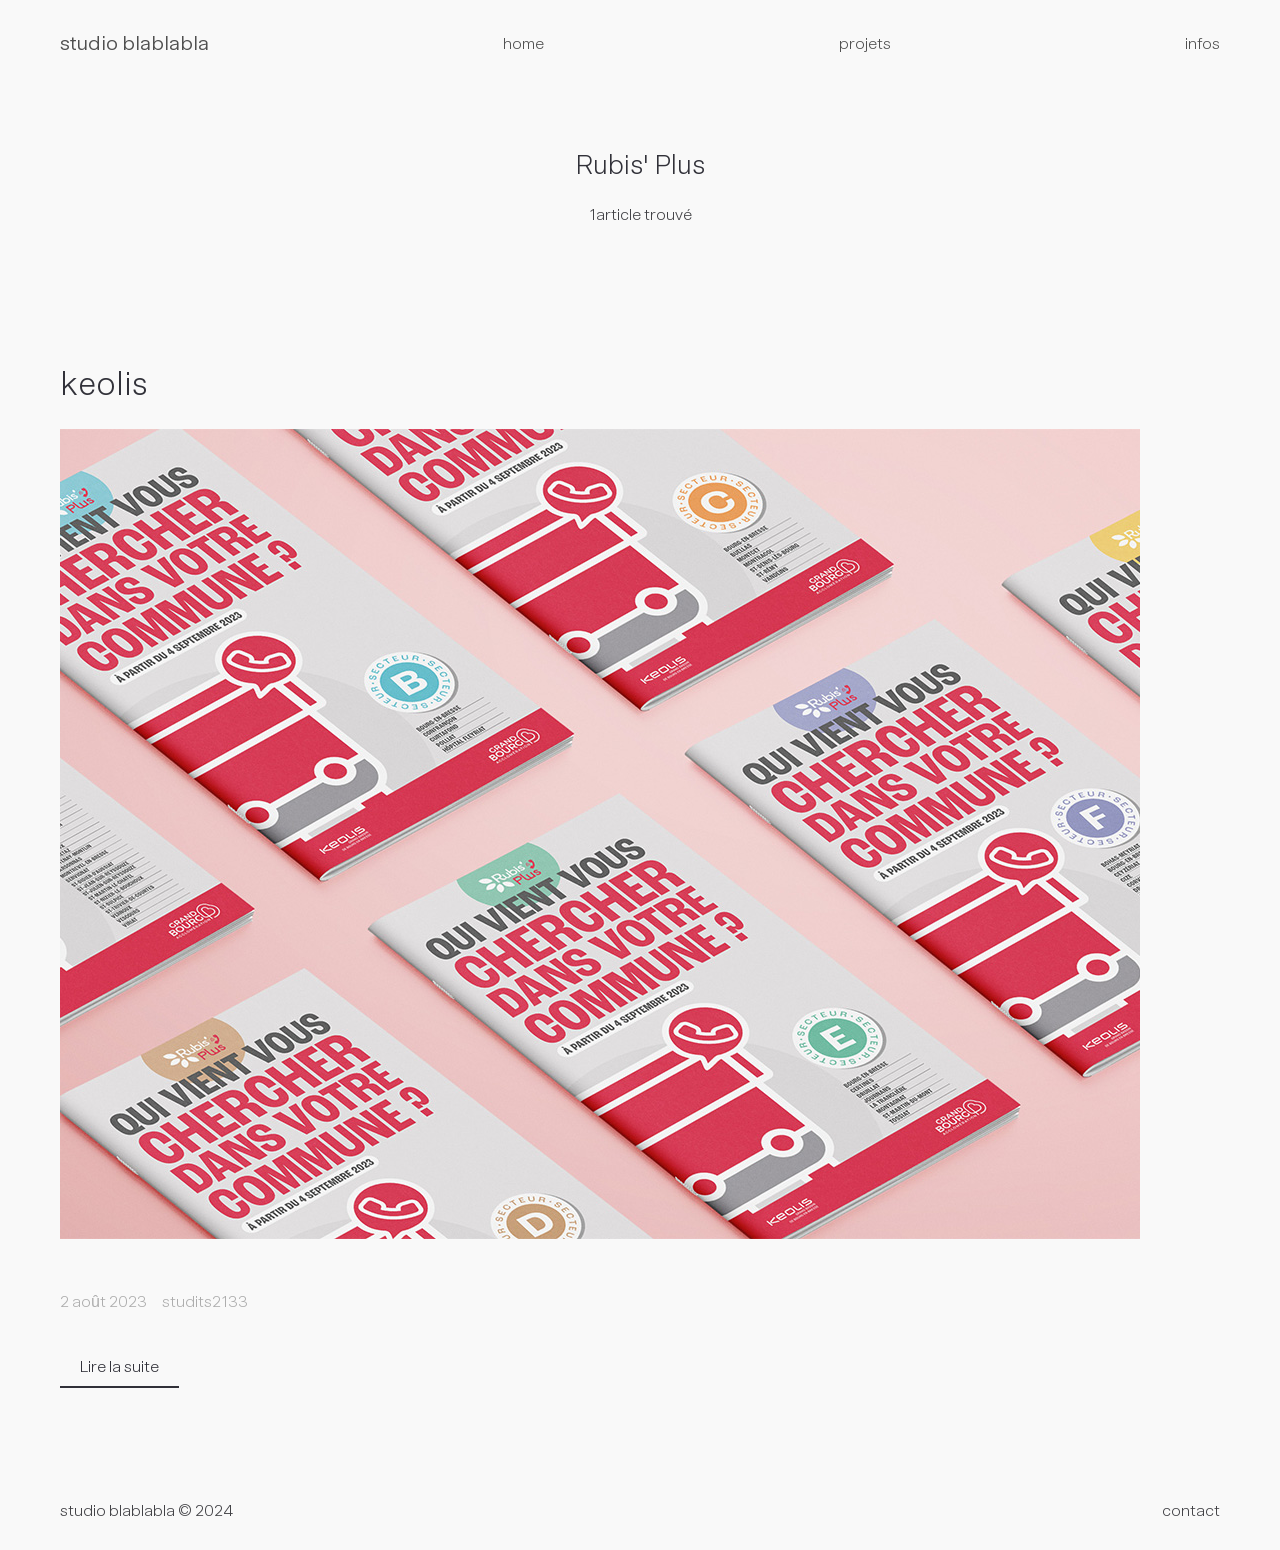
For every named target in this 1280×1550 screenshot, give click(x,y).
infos (1202, 45)
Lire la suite (119, 1368)
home (523, 45)
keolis (103, 387)
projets (865, 45)
